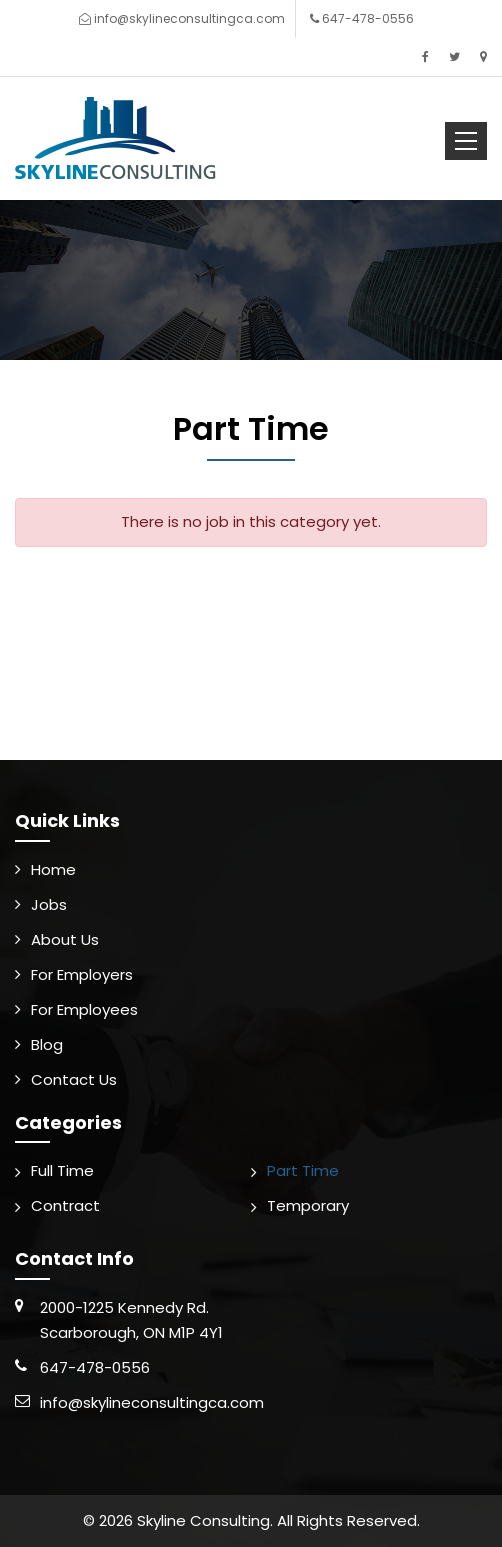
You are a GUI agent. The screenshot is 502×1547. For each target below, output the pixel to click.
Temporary (308, 1205)
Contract (65, 1205)
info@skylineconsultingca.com (189, 18)
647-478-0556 (368, 18)
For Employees (84, 1009)
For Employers (82, 974)
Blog (47, 1044)
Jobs (49, 904)
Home (53, 869)
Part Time (303, 1170)
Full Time (62, 1170)
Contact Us (74, 1079)
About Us (65, 939)
